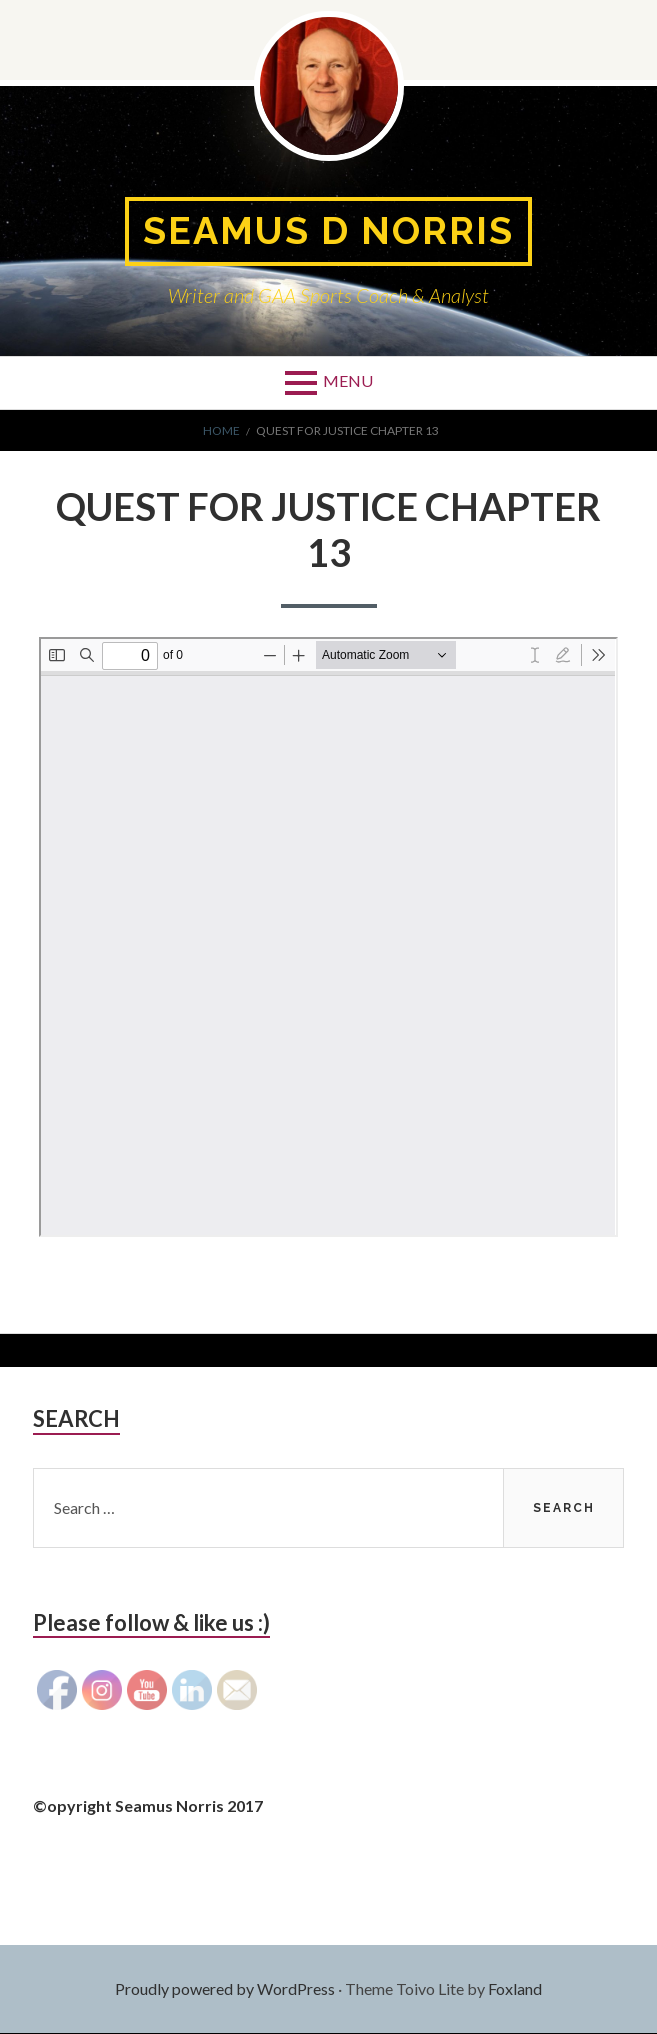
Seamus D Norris (329, 231)
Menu (348, 381)
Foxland (515, 1989)
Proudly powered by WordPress (225, 1989)
